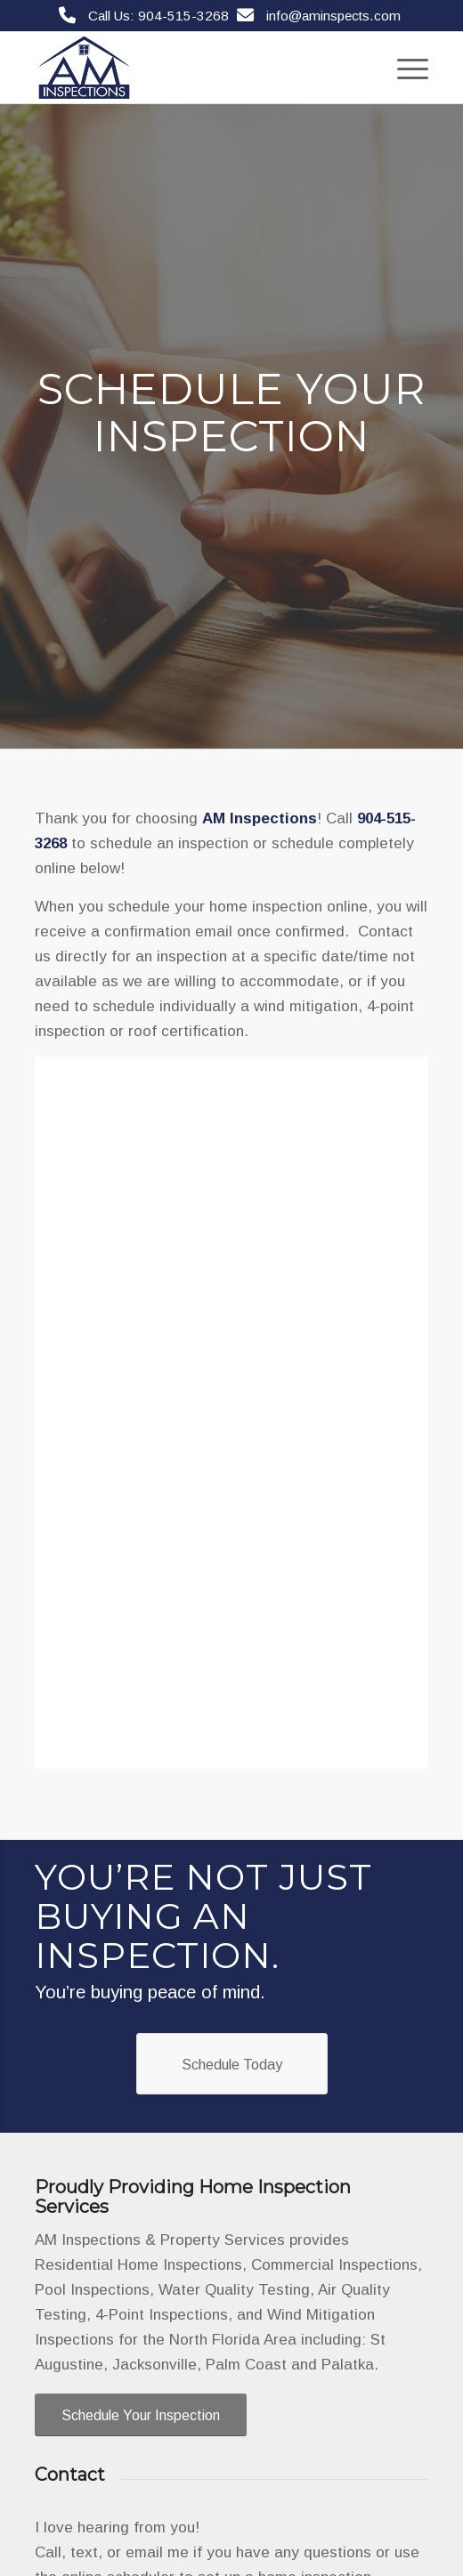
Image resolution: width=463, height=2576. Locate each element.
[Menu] (403, 67)
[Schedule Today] (232, 2063)
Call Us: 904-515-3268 (158, 15)
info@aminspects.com (333, 15)
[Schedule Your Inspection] (141, 2415)
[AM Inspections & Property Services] (192, 67)
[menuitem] (403, 67)
